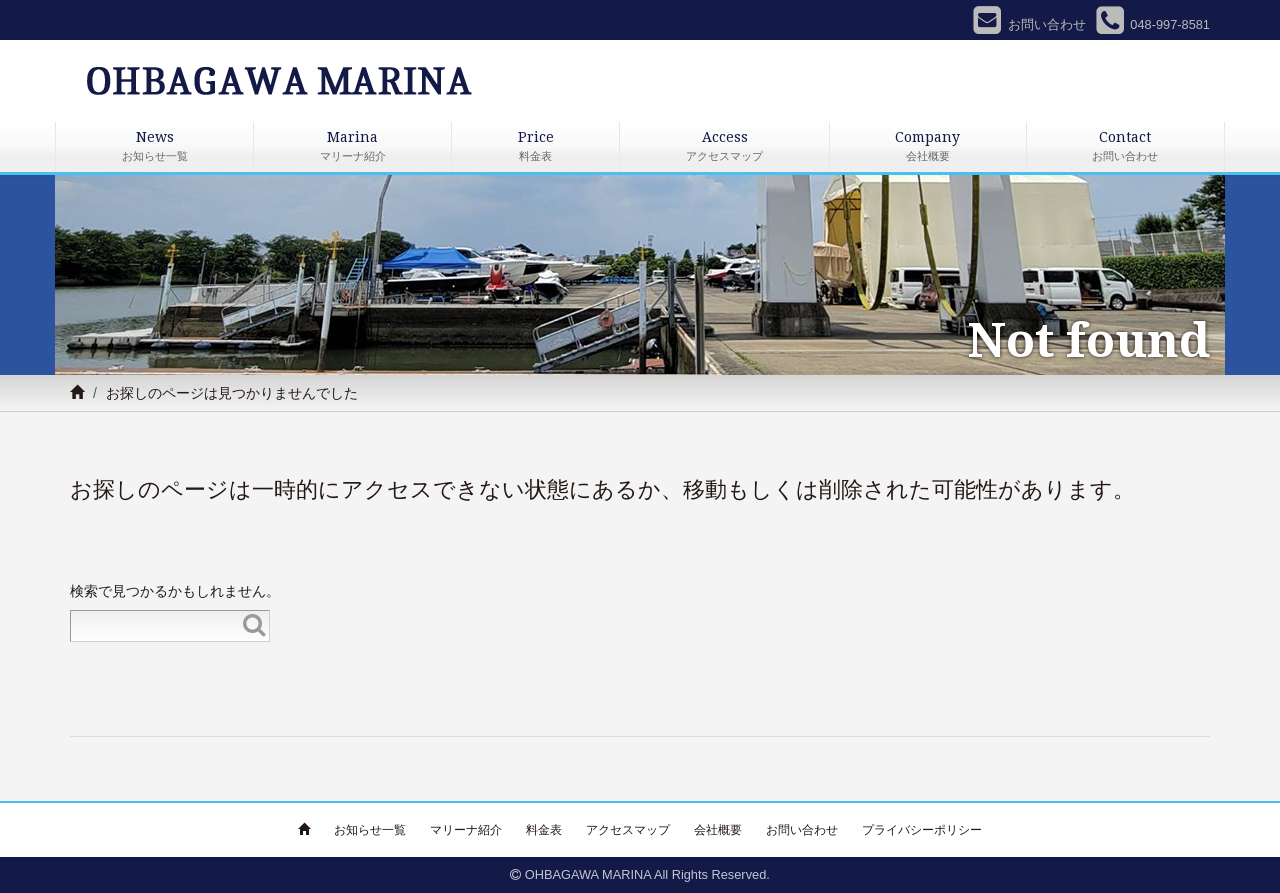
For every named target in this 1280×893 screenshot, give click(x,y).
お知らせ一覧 (370, 830)
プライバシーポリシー (922, 830)
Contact (1125, 148)
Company (928, 148)
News (154, 148)
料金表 (544, 830)
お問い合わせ (802, 830)
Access (724, 148)
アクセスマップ (628, 830)
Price (535, 148)
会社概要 (718, 830)
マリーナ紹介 (466, 830)
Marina (352, 148)
